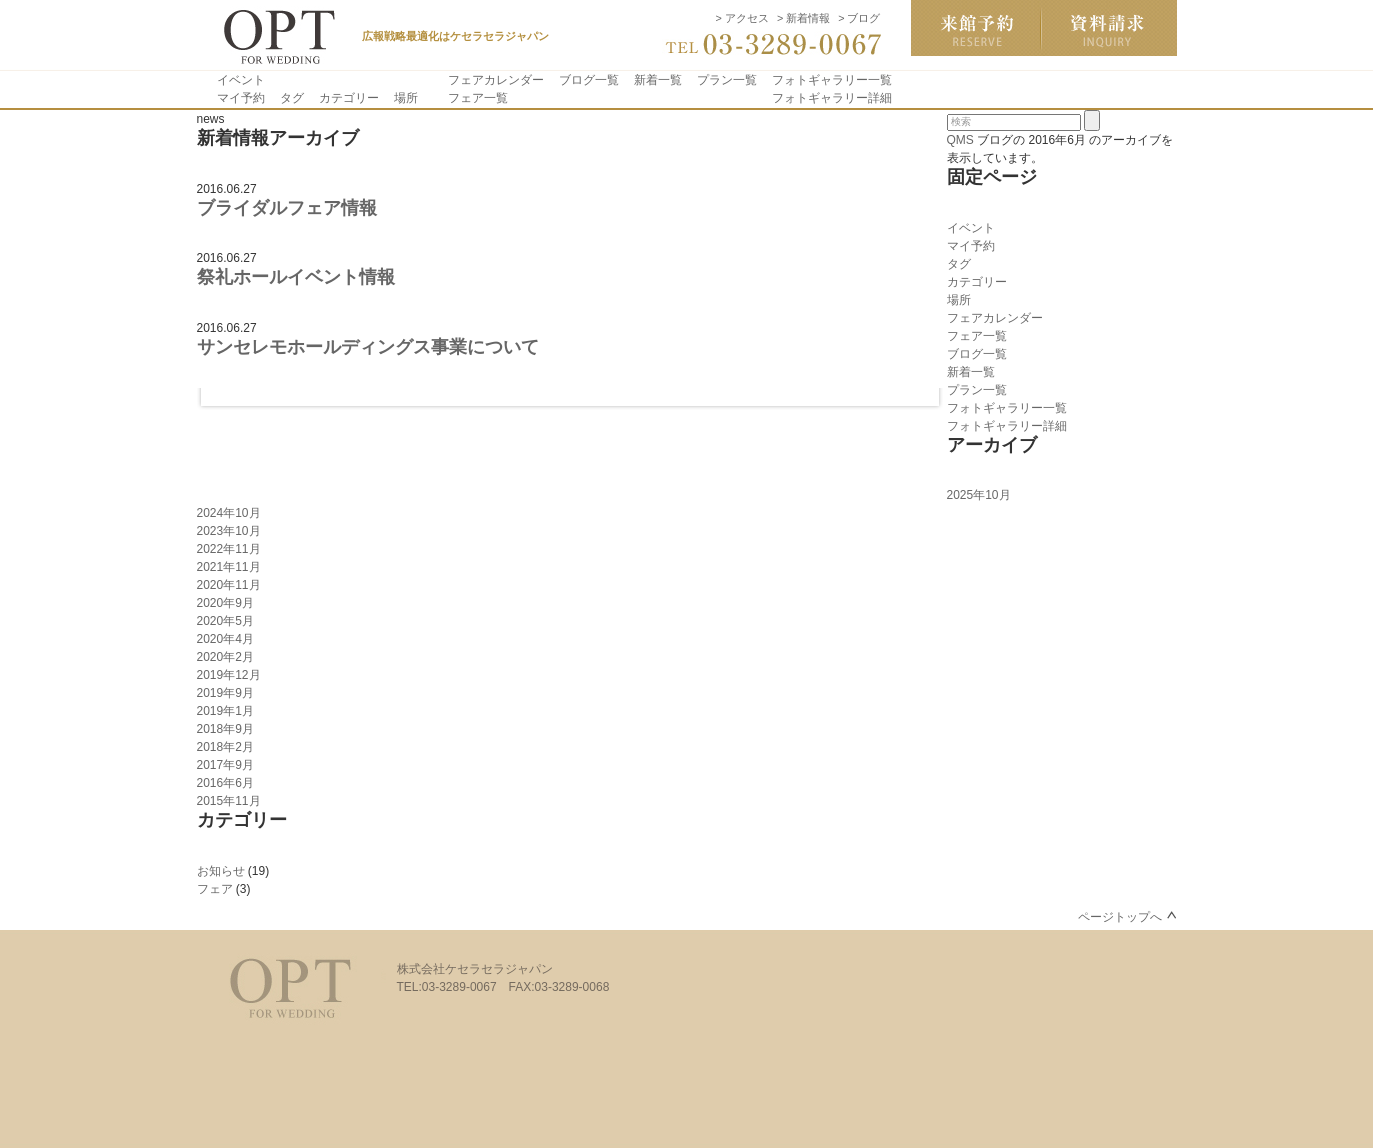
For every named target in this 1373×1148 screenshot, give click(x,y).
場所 (406, 98)
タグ (292, 98)
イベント (241, 80)
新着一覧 (658, 80)
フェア (215, 889)
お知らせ (221, 871)
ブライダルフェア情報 (287, 208)
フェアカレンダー (496, 80)
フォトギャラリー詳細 (832, 98)
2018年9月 (225, 729)
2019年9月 (225, 693)
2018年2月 (225, 747)
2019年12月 (229, 675)
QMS (960, 140)
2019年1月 (225, 711)
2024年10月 (229, 513)
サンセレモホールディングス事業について (368, 347)
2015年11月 (229, 801)
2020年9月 (225, 603)
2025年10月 (979, 495)
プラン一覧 (727, 80)
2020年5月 (225, 621)
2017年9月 (225, 765)
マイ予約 (241, 98)
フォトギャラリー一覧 (832, 80)
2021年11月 (229, 567)
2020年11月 (229, 585)
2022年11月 (229, 549)
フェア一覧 (478, 98)
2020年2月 (225, 657)
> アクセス (742, 18)
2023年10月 (229, 531)
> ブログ (859, 18)
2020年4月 (225, 639)
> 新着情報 (803, 18)
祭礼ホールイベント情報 (296, 277)
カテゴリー (349, 98)
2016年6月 (225, 783)
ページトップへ (1120, 917)
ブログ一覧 (589, 80)
